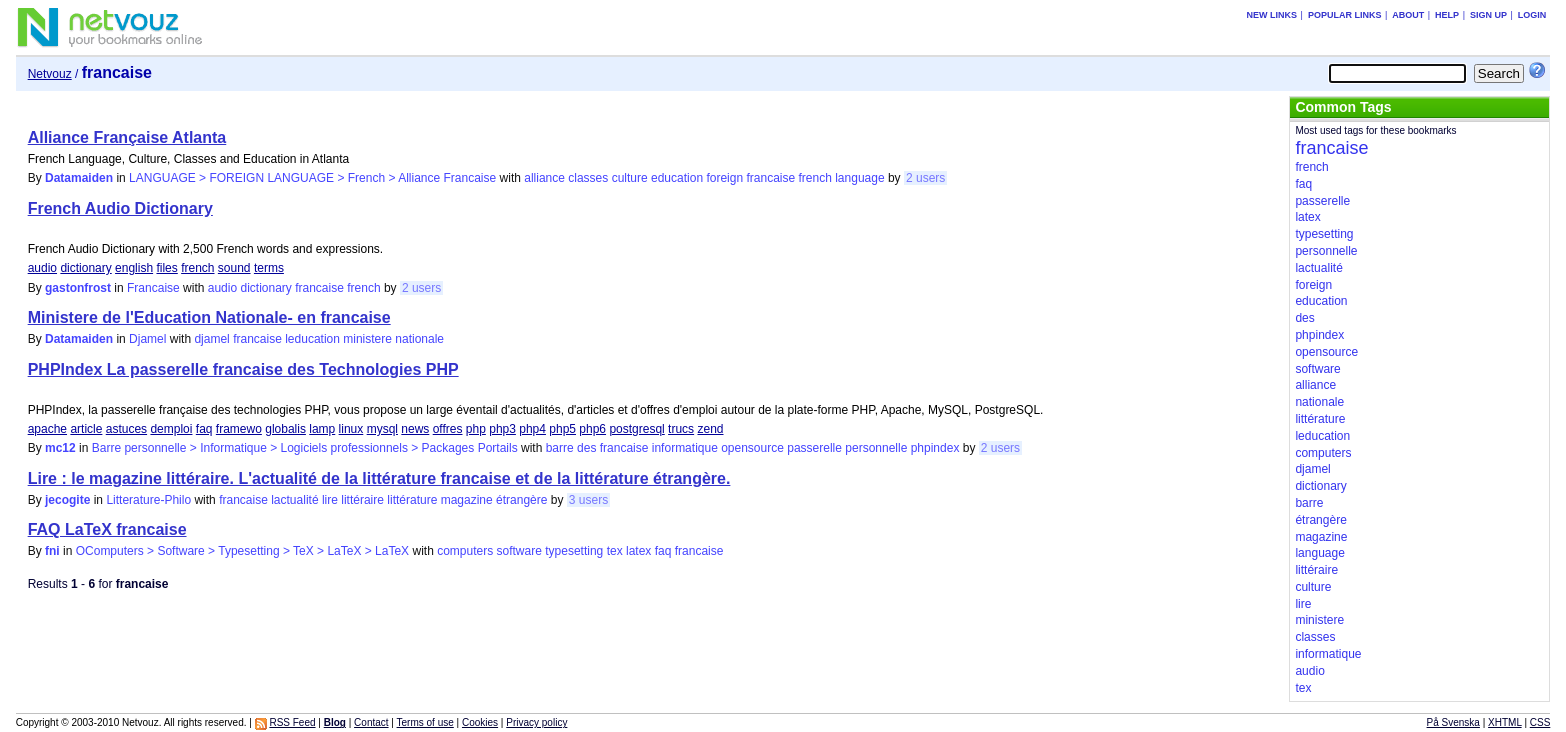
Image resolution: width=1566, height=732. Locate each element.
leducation (312, 339)
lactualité (294, 500)
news (415, 429)
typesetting (574, 551)
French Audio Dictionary (120, 208)
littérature (412, 500)
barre (560, 448)
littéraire (362, 500)
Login (1532, 15)
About (1408, 15)
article (86, 429)
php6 (592, 429)
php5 (562, 429)
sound (234, 268)
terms (269, 268)
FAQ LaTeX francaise (107, 529)
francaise (770, 178)
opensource (752, 448)
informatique (685, 448)
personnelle (876, 448)
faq (204, 429)
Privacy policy (536, 722)
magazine (467, 500)
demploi (171, 429)
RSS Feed (292, 722)
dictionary (85, 268)
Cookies (480, 722)
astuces (126, 429)
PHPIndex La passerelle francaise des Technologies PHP (243, 369)
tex (615, 551)
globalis (285, 429)
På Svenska (1453, 722)
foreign (724, 178)
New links (1272, 15)
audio (42, 268)
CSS (1540, 722)
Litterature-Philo (148, 500)
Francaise (153, 288)
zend (710, 429)
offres (448, 429)
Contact (371, 722)
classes (588, 178)
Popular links (1345, 15)
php (476, 429)
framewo (239, 429)
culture (630, 178)
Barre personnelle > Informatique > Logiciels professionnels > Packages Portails (305, 448)
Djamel (147, 339)
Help (1447, 15)
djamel (211, 339)
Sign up (1488, 15)
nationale (419, 339)
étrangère (521, 500)
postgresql (636, 429)
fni (52, 551)
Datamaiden (79, 178)
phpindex (935, 448)
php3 (502, 429)
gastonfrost (78, 288)
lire (330, 500)
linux (351, 429)
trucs (681, 429)
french (815, 178)
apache (47, 429)
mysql (382, 429)
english (134, 268)
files (166, 268)
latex (638, 551)
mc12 (60, 448)
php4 (532, 429)
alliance (544, 178)
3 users (588, 500)
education (677, 178)
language (859, 178)
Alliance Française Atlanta (127, 137)
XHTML (1505, 722)
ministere (367, 339)
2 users (925, 178)
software (519, 551)
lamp (322, 429)
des (586, 448)
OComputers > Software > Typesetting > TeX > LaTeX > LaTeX (242, 551)
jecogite (67, 500)
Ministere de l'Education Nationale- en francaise (209, 317)
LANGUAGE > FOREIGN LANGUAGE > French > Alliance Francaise (312, 178)
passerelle (814, 448)
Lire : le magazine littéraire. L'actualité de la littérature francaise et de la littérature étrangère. (379, 478)
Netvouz (50, 74)
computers (465, 551)
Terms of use (425, 722)
